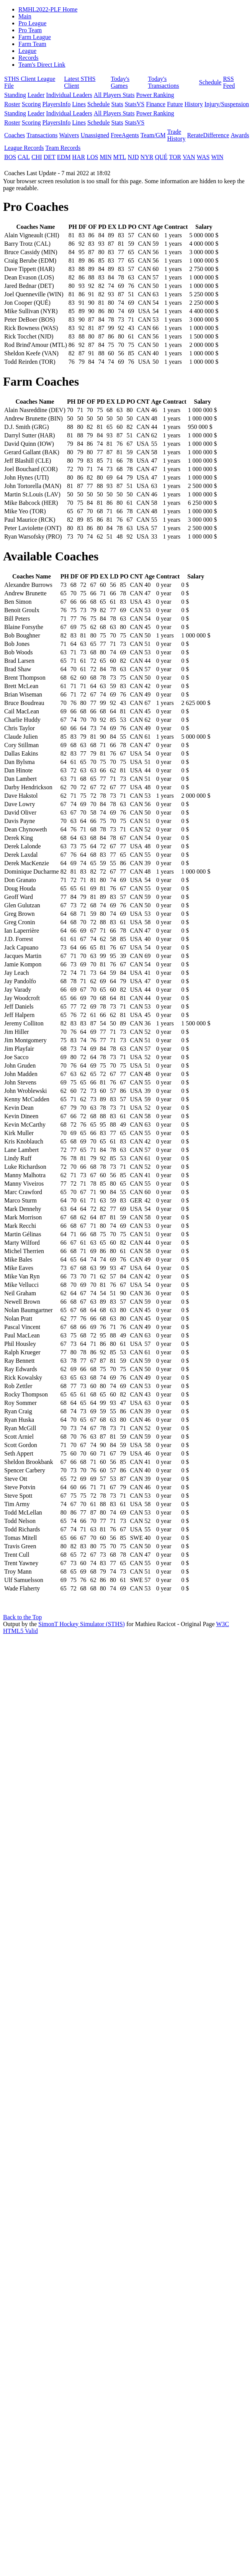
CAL (24, 157)
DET (50, 157)
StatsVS (135, 104)
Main (24, 16)
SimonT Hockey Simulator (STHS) (81, 1624)
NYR (147, 157)
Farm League (34, 37)
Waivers (69, 135)
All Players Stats (114, 95)
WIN (217, 157)
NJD (133, 157)
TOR (175, 157)
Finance (155, 104)
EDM (64, 157)
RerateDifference (208, 135)
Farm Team (32, 44)
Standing (15, 95)
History (194, 104)
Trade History (176, 135)
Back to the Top (22, 1617)
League (27, 51)
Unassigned (94, 135)
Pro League (32, 23)
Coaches (14, 135)
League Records (24, 148)
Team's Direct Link (41, 64)
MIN (105, 157)
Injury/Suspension (227, 104)
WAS (203, 157)
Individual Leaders (69, 95)
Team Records (63, 148)
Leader (36, 95)
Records (28, 57)
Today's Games (120, 82)
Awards (240, 135)
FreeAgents (125, 135)
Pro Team (30, 30)
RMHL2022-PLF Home (47, 9)
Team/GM (153, 135)
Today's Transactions (163, 82)
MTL (119, 157)
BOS (10, 157)
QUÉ (161, 157)
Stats (117, 104)
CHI (36, 157)
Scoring (31, 104)
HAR (78, 157)
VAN (189, 157)
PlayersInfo (57, 104)
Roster (12, 104)
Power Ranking (155, 95)
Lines (79, 104)
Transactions (41, 135)
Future (175, 104)
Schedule (210, 82)
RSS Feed (229, 82)
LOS (92, 157)
